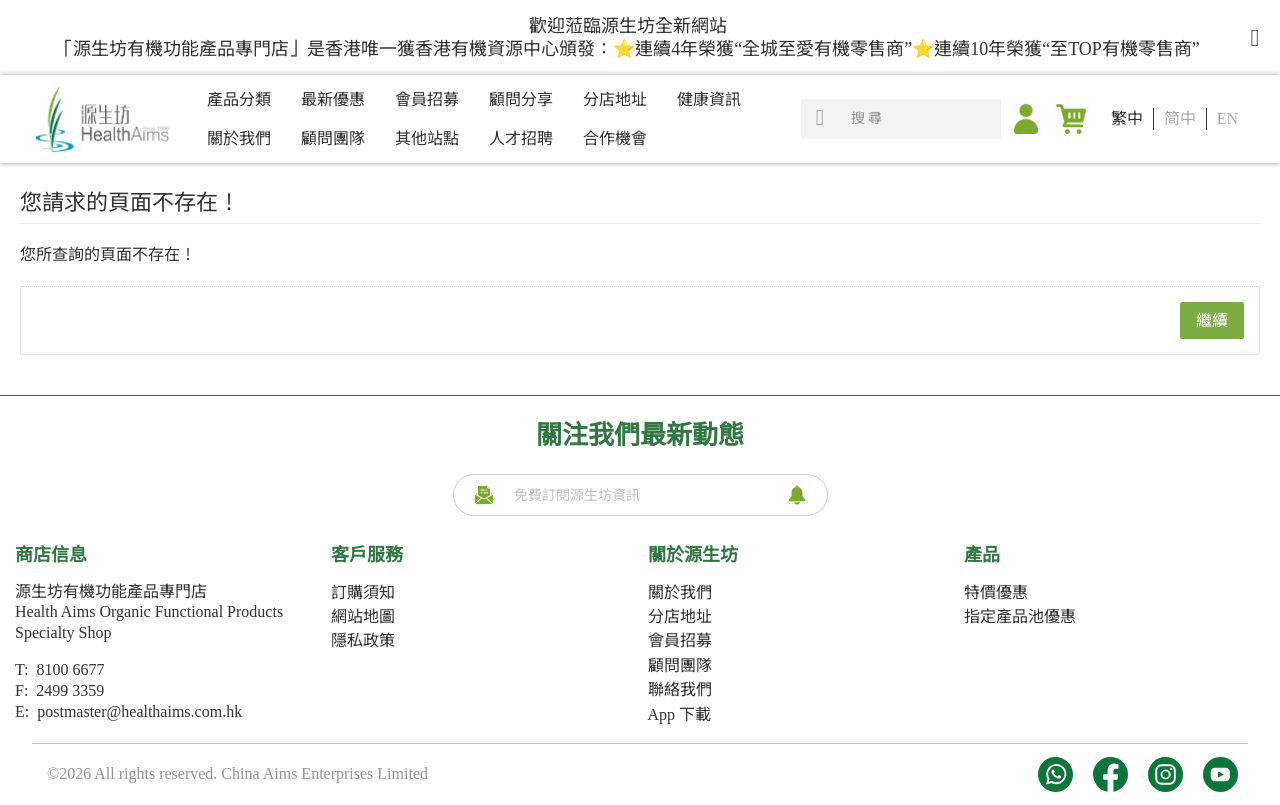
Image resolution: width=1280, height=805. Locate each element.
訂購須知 (363, 592)
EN (1227, 118)
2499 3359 (70, 690)
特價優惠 (996, 592)
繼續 (1212, 320)
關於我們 (680, 592)
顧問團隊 (680, 665)
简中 (1180, 118)
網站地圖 (363, 616)
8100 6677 (70, 669)
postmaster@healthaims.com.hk (139, 711)
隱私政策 (363, 640)
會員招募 (680, 640)
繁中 (1127, 118)
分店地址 (680, 616)
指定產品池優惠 (1020, 616)
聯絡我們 (680, 689)
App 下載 (680, 714)
